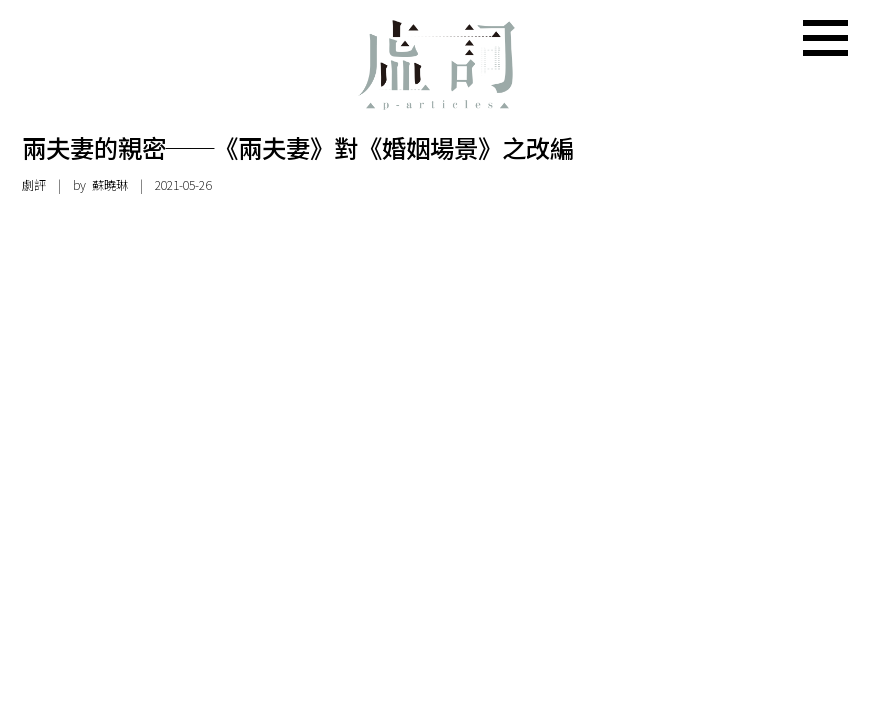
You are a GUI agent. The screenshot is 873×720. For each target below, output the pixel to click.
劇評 (34, 185)
